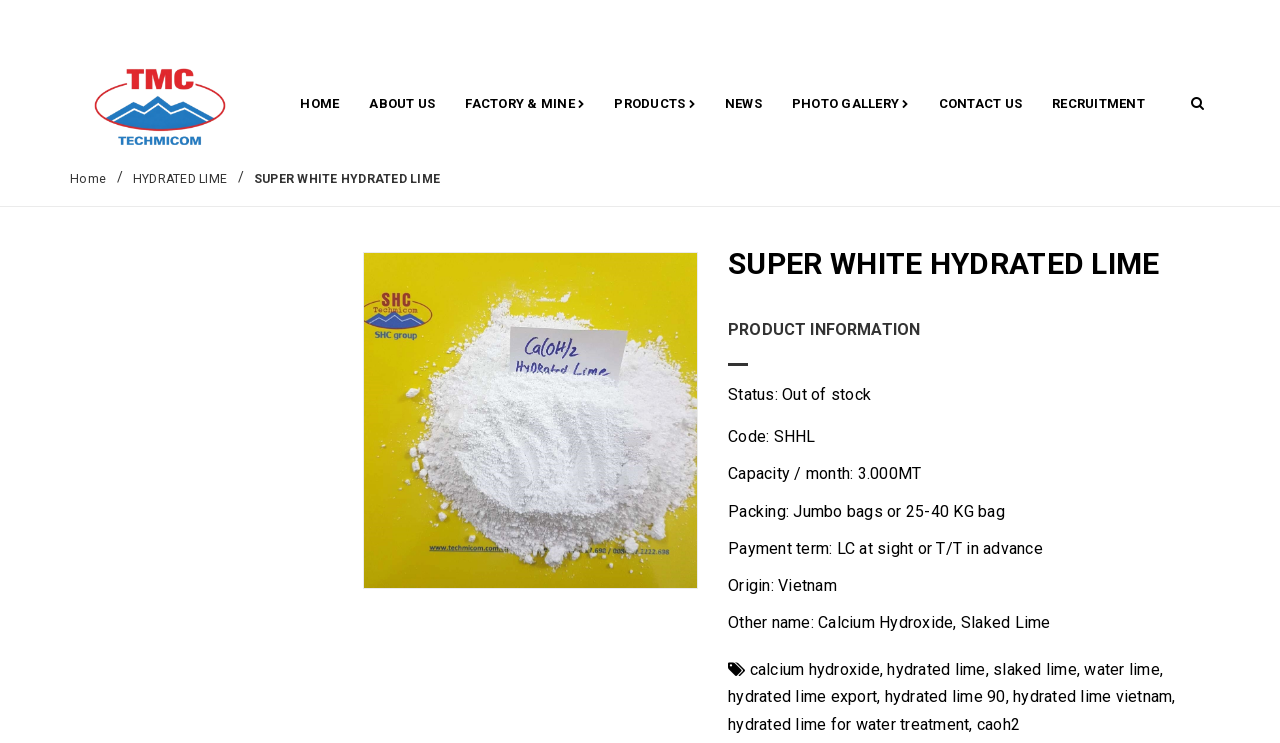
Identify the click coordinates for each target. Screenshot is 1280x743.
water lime (1122, 669)
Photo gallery (850, 105)
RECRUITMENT (1098, 103)
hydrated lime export (802, 696)
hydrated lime (936, 669)
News (743, 103)
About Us (402, 103)
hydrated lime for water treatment (848, 724)
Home (319, 103)
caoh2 (998, 724)
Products (654, 105)
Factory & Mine (524, 105)
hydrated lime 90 (945, 696)
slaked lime (1035, 669)
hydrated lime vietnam (1092, 696)
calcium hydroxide (815, 669)
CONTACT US (981, 103)
